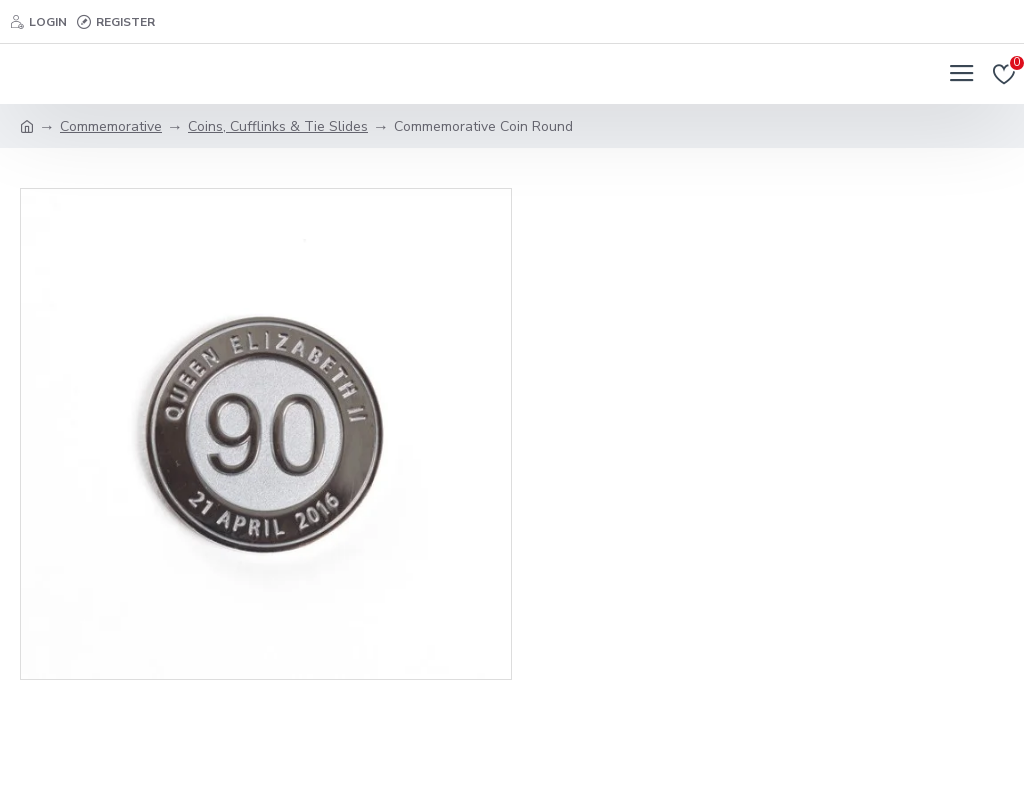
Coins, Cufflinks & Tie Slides (278, 126)
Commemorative (111, 126)
